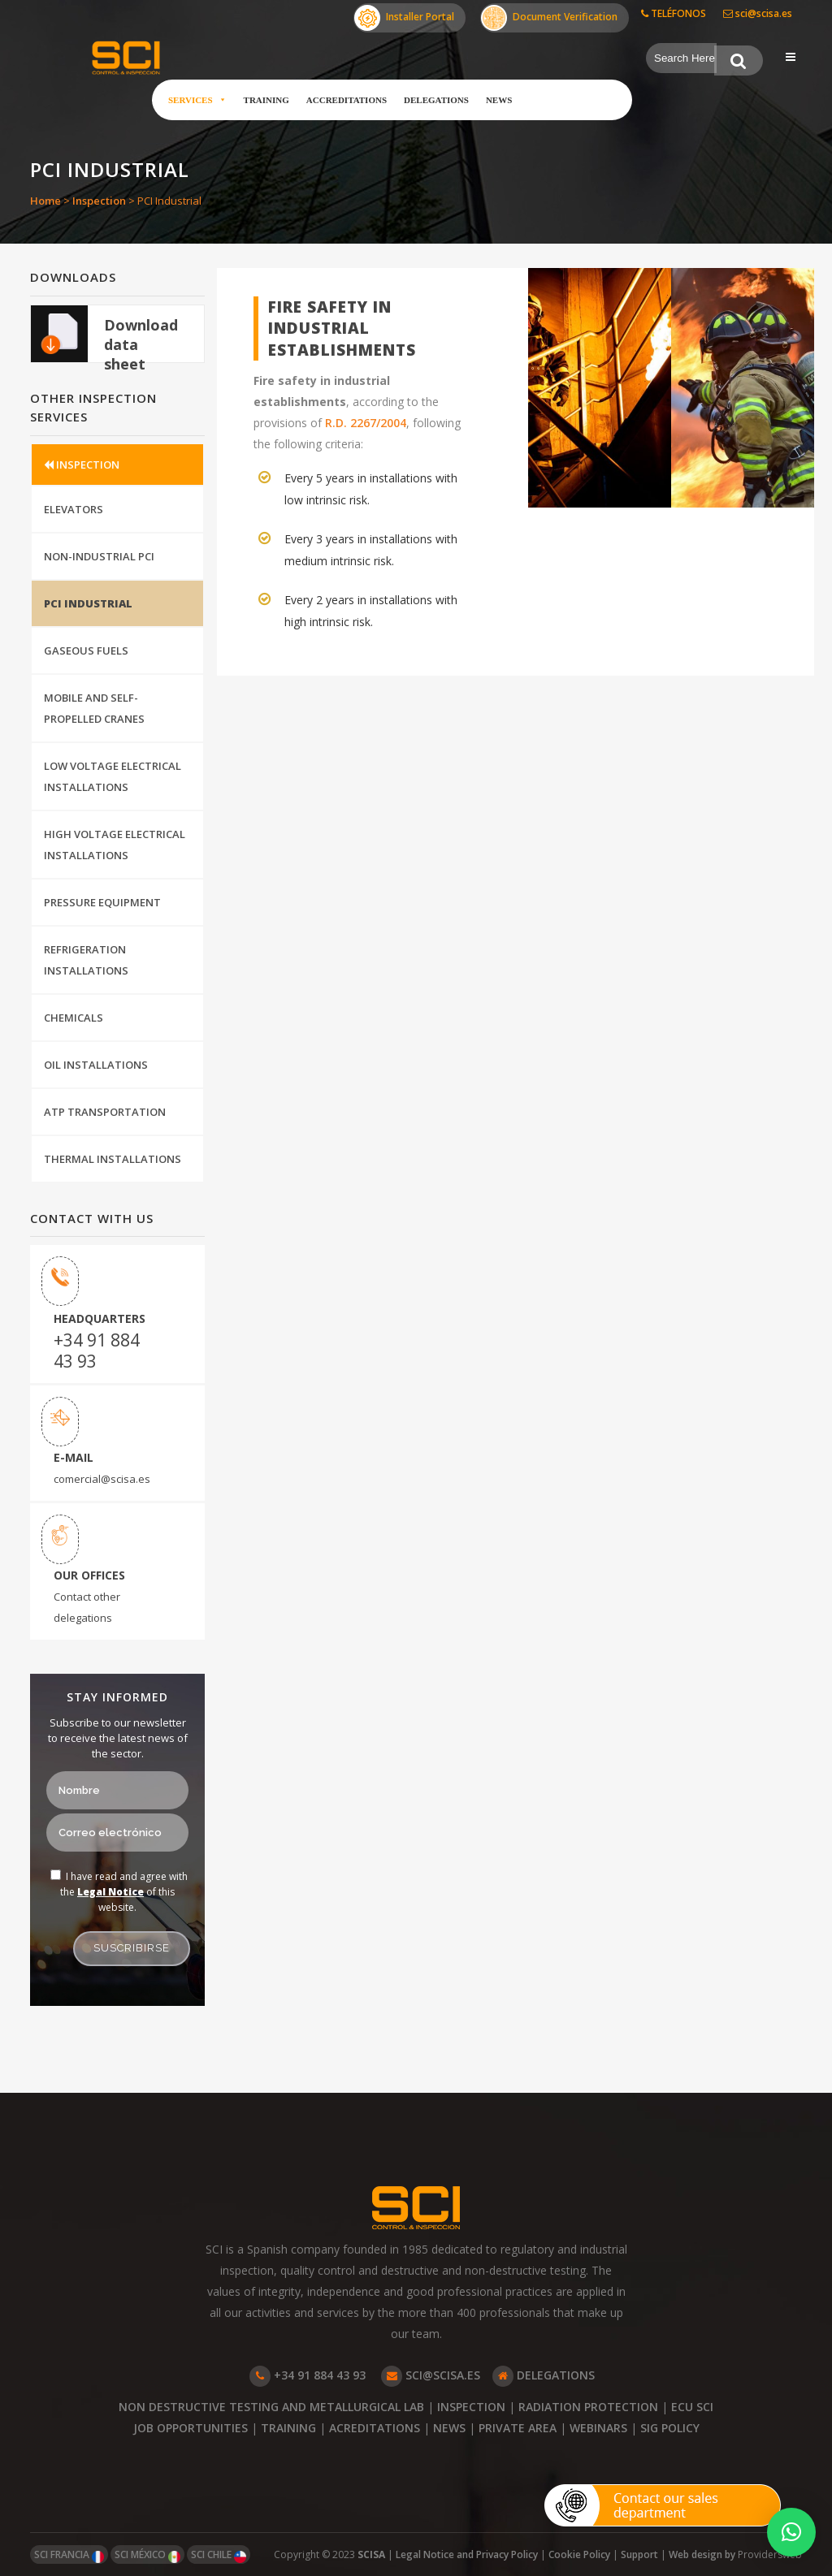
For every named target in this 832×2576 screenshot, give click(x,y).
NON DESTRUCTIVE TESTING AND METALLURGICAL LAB (271, 2406)
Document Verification (549, 18)
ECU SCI (692, 2406)
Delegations (436, 100)
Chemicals (73, 1017)
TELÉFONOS (673, 13)
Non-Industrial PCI (99, 556)
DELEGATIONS (543, 2375)
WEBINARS (598, 2428)
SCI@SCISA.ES (430, 2375)
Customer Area (580, 100)
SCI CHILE (218, 2555)
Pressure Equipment (102, 902)
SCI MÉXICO (147, 2555)
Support (639, 2554)
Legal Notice (110, 1892)
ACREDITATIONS (374, 2428)
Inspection (99, 200)
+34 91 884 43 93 (97, 1350)
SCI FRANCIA (69, 2555)
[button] (791, 2532)
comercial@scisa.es (102, 1479)
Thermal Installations (112, 1159)
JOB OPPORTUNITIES (190, 2428)
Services (197, 100)
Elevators (73, 509)
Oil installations (96, 1064)
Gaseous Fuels (86, 650)
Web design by (703, 2554)
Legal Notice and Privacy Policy (467, 2554)
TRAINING (288, 2428)
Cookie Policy (579, 2554)
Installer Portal (404, 18)
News (499, 100)
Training (266, 100)
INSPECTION (81, 464)
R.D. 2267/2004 (365, 422)
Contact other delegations (87, 1607)
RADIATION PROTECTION (588, 2406)
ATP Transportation (105, 1111)
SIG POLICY (670, 2428)
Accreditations (346, 100)
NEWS (449, 2428)
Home (45, 200)
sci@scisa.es (757, 13)
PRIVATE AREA (518, 2428)
